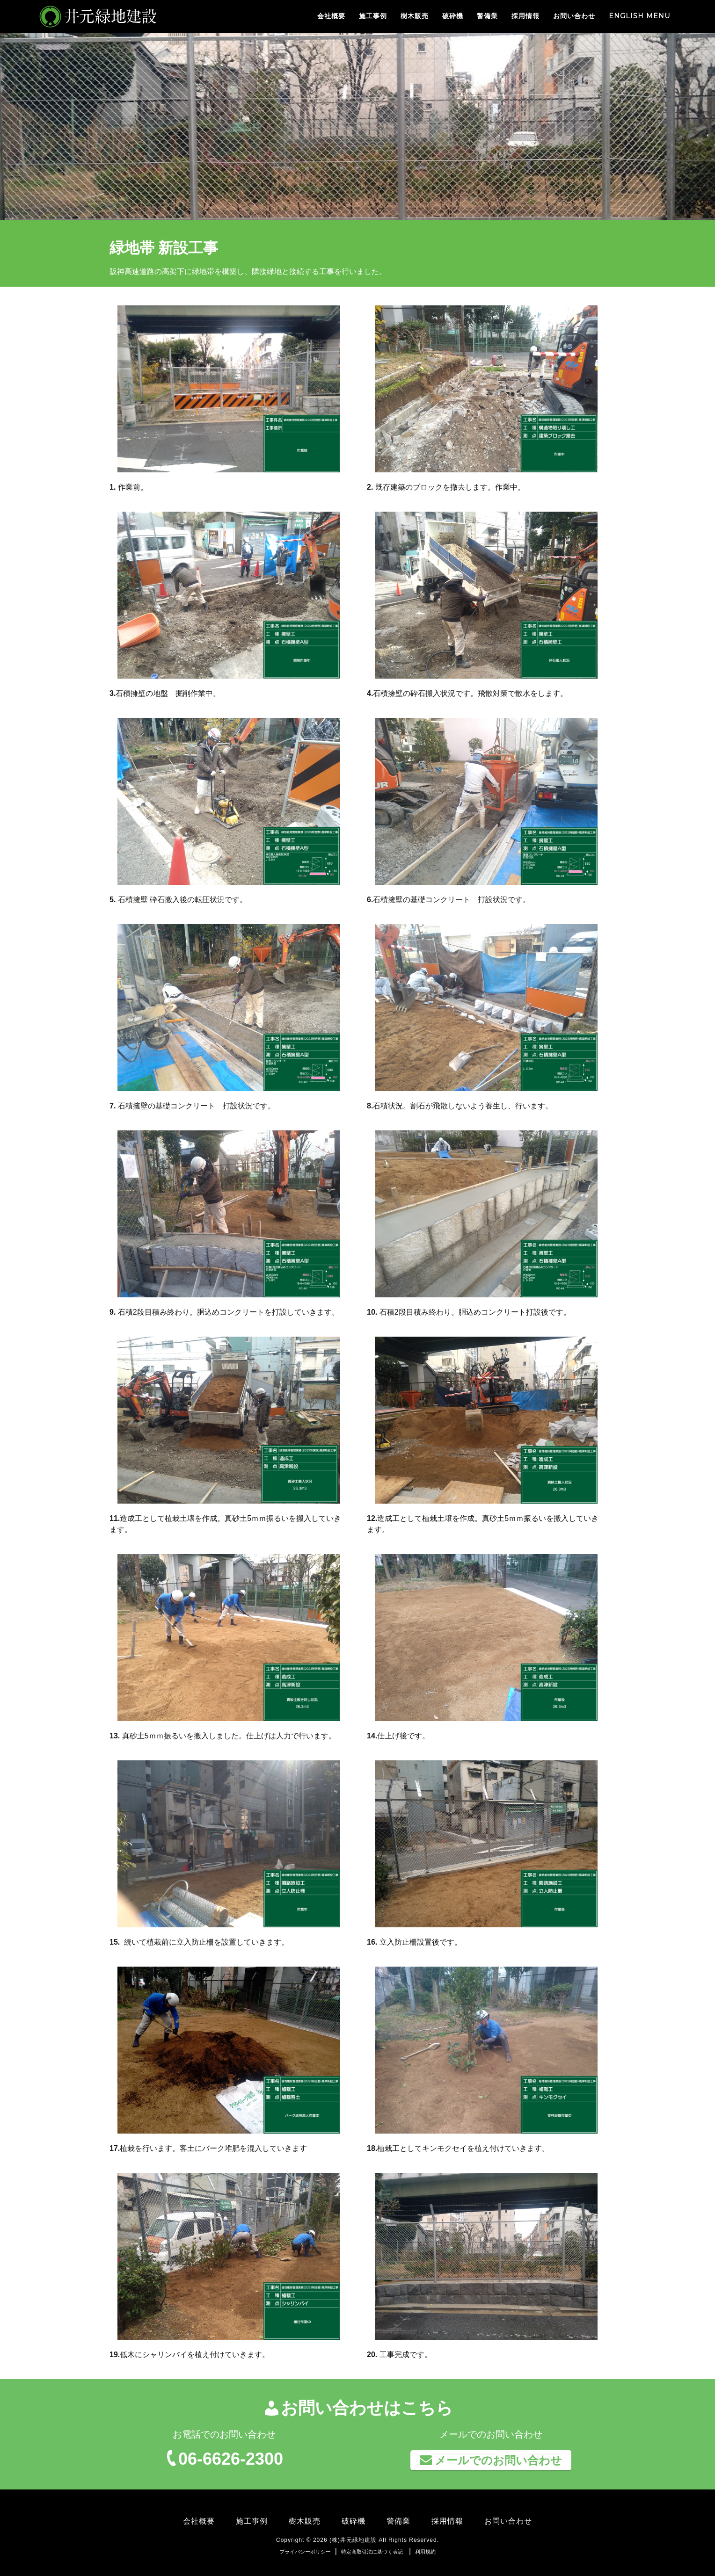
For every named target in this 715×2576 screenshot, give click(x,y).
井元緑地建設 (82, 16)
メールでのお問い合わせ (491, 2460)
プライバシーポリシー (305, 2551)
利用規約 (425, 2551)
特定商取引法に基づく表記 (372, 2551)
